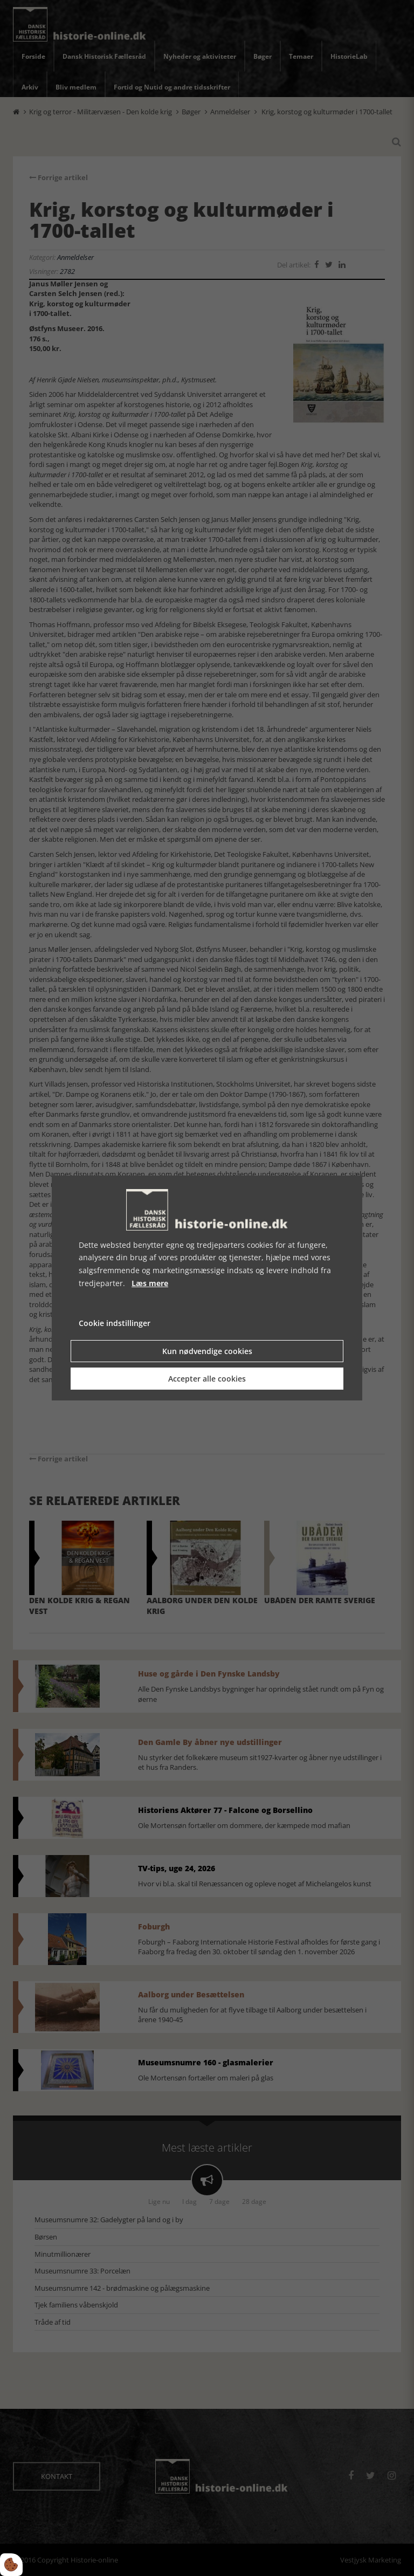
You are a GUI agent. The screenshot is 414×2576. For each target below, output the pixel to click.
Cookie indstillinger (114, 1323)
